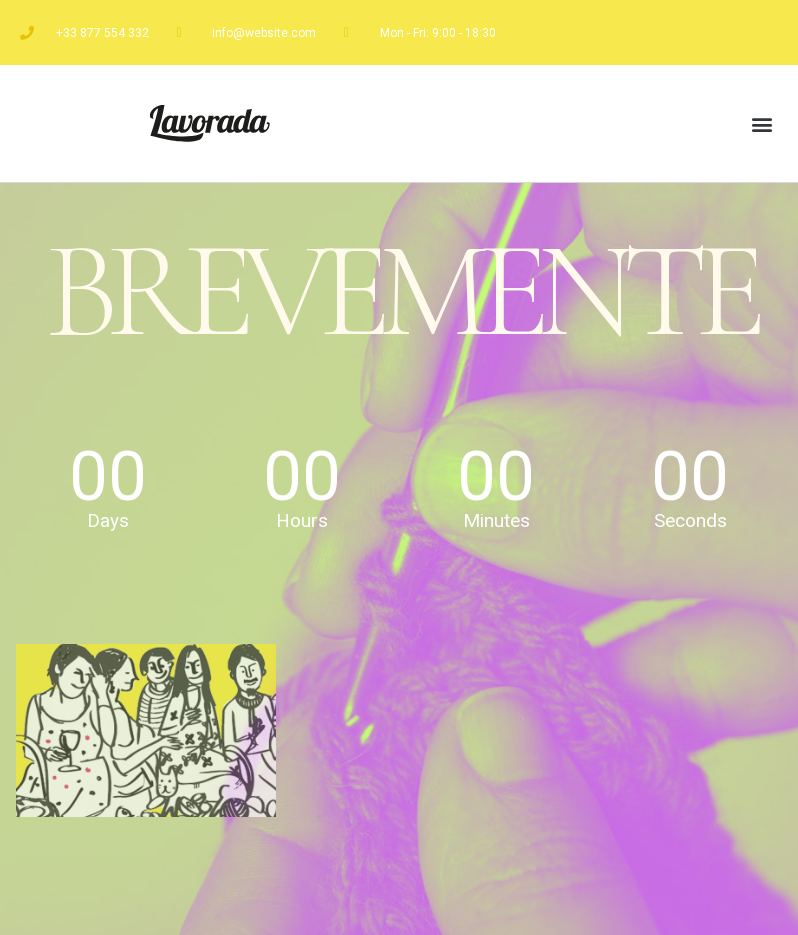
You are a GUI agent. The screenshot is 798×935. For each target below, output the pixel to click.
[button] (761, 123)
